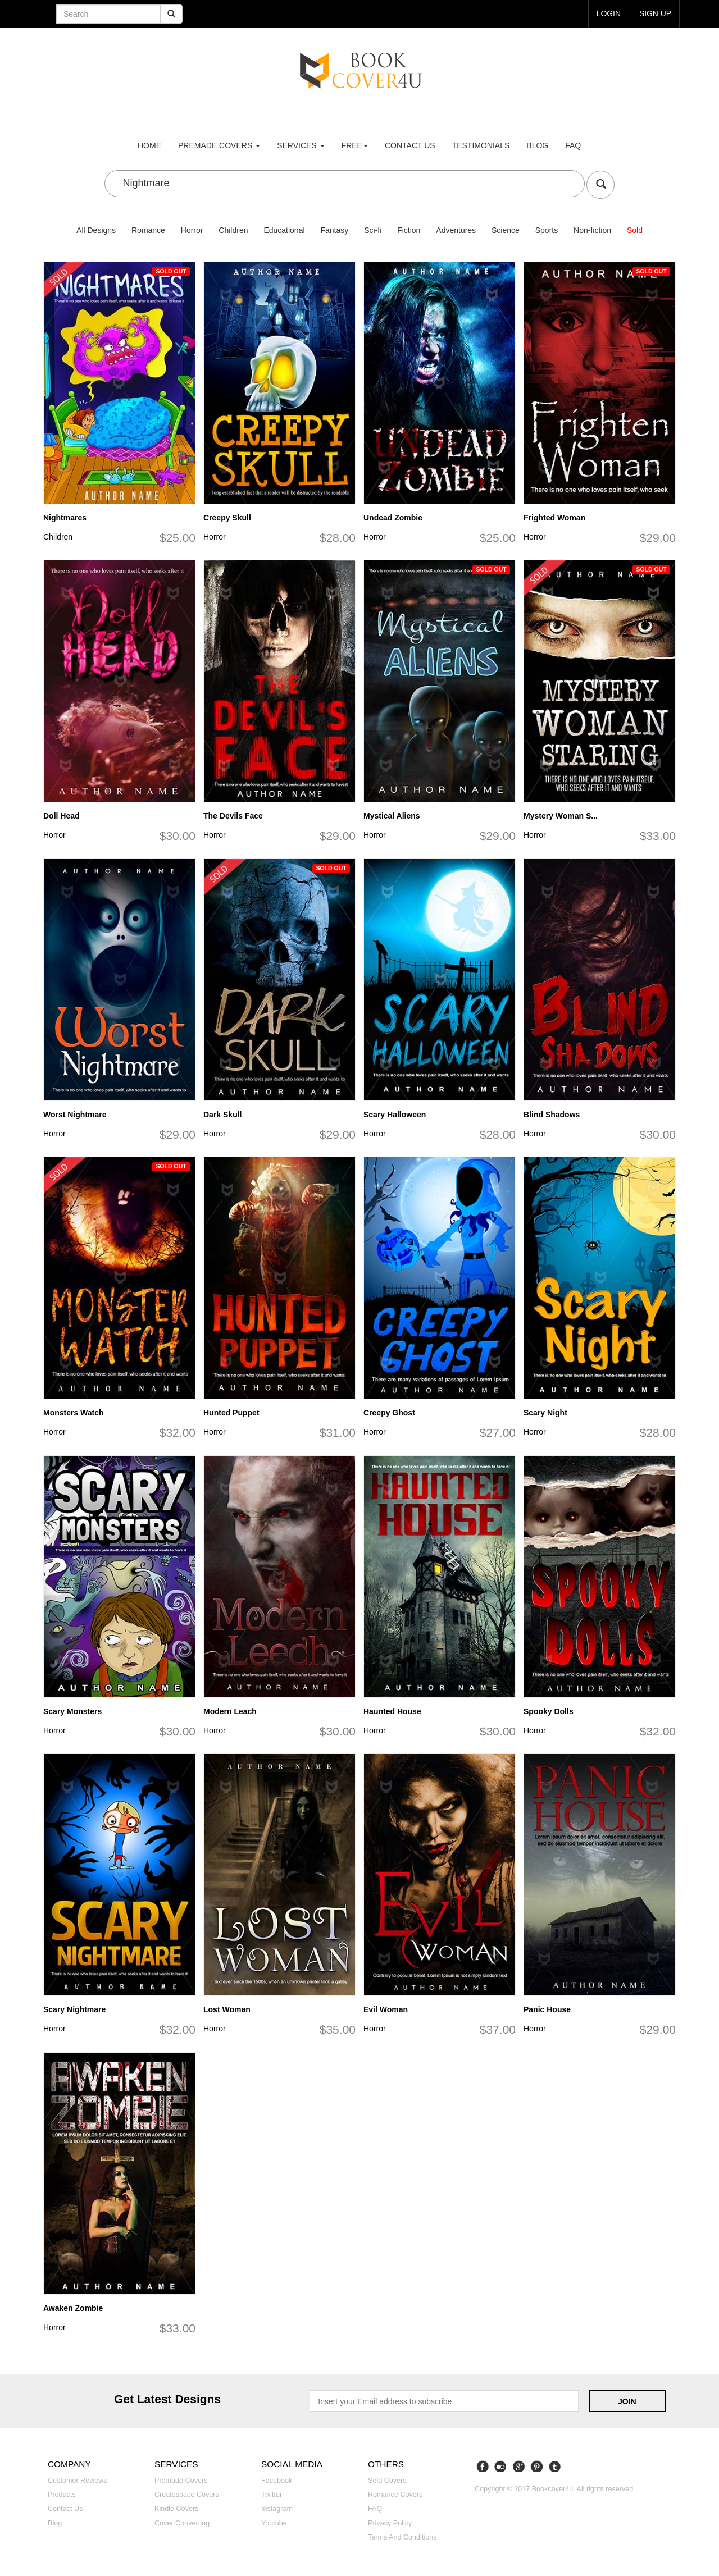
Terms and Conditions (402, 2537)
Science (506, 230)
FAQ (573, 145)
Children (233, 230)
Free (355, 145)
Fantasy (334, 230)
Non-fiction (592, 230)
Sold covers (387, 2480)
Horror (192, 230)
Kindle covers (176, 2509)
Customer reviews (77, 2480)
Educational (283, 230)
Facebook (276, 2480)
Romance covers (395, 2495)
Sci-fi (372, 230)
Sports (546, 230)
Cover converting (182, 2523)
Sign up (655, 13)
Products (62, 2495)
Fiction (408, 230)
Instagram (277, 2509)
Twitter (271, 2495)
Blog (537, 145)
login (608, 13)
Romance (148, 230)
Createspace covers (186, 2495)
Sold (635, 230)
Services (300, 145)
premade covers (219, 145)
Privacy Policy (390, 2523)
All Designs (96, 230)
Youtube (274, 2523)
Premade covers (181, 2480)
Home (149, 145)
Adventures (456, 230)
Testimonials (481, 145)
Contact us (410, 145)
